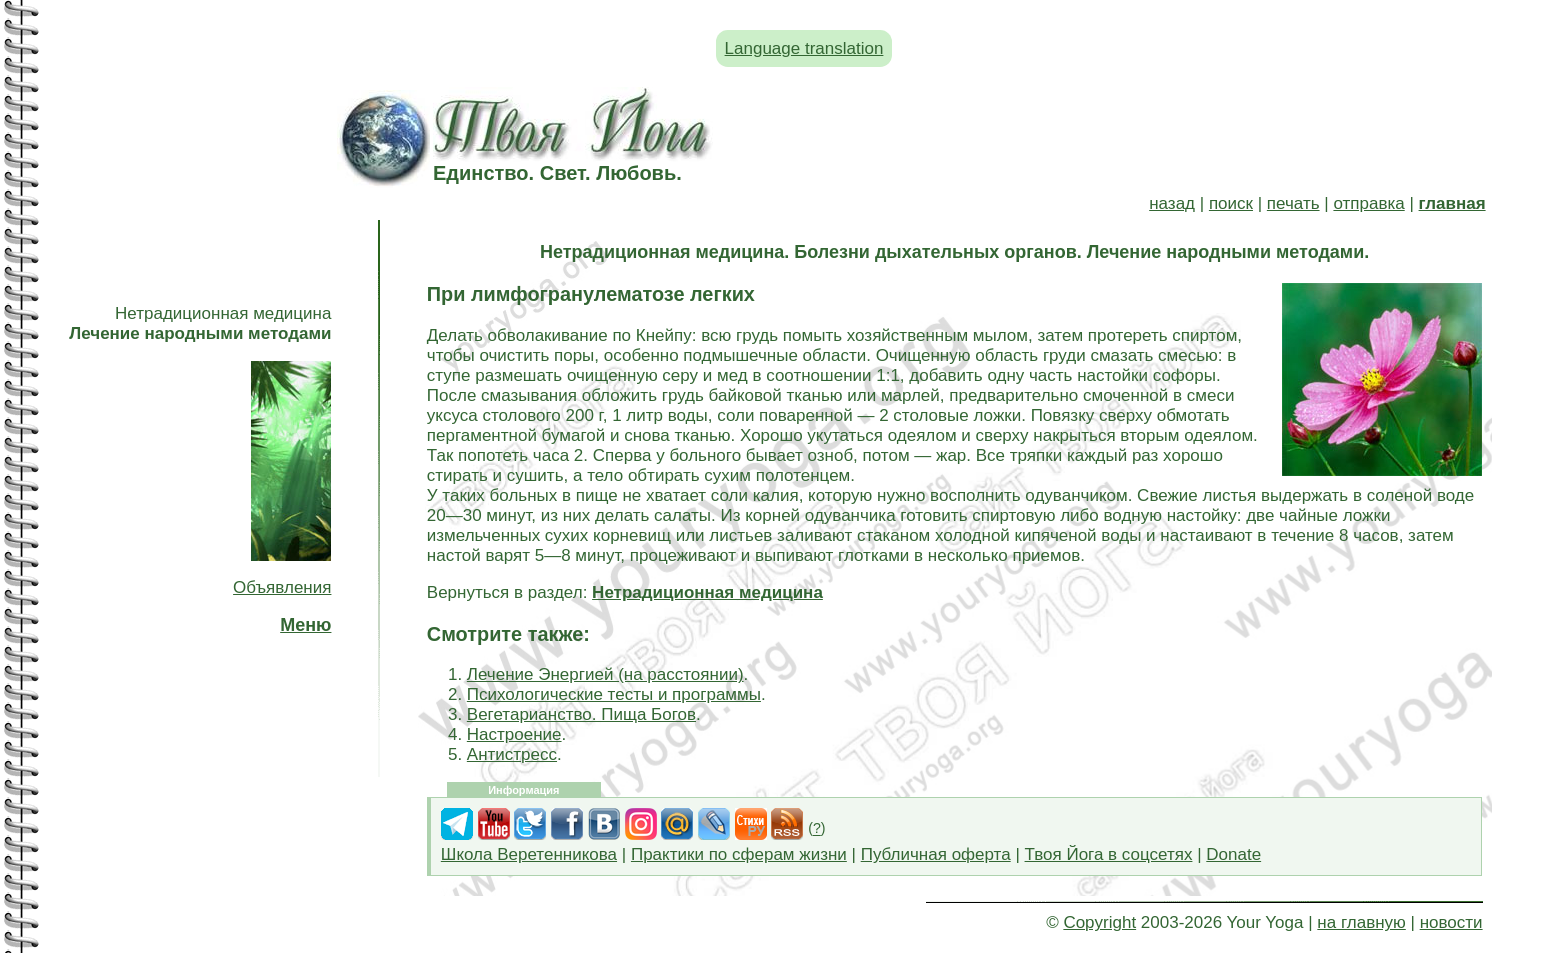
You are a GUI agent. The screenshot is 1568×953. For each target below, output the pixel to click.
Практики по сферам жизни (739, 854)
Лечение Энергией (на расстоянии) (605, 674)
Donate (1233, 854)
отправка (1368, 203)
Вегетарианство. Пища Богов (581, 714)
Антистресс (512, 754)
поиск (1231, 203)
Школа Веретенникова (529, 854)
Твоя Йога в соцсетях (1109, 854)
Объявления (282, 587)
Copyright (1099, 922)
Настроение (514, 734)
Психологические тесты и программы (614, 694)
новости (1451, 922)
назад (1172, 203)
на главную (1361, 922)
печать (1293, 203)
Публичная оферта (936, 854)
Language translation (804, 48)
